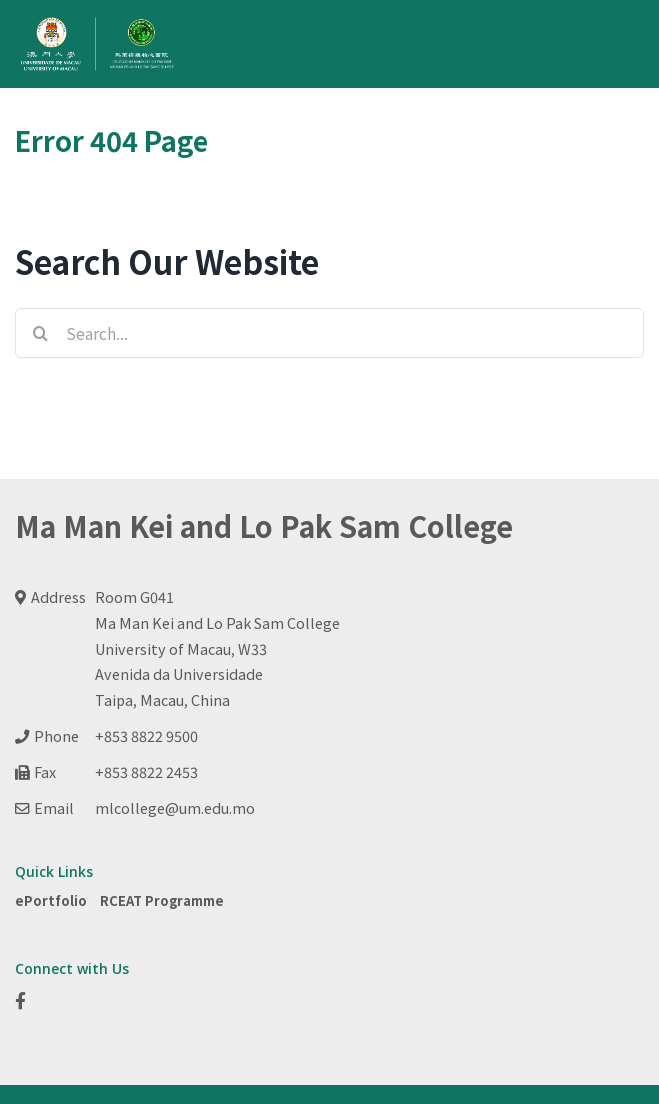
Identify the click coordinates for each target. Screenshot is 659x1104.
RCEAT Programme (162, 900)
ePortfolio (51, 900)
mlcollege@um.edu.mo (175, 807)
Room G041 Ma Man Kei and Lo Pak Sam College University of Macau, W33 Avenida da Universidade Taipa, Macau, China (217, 648)
